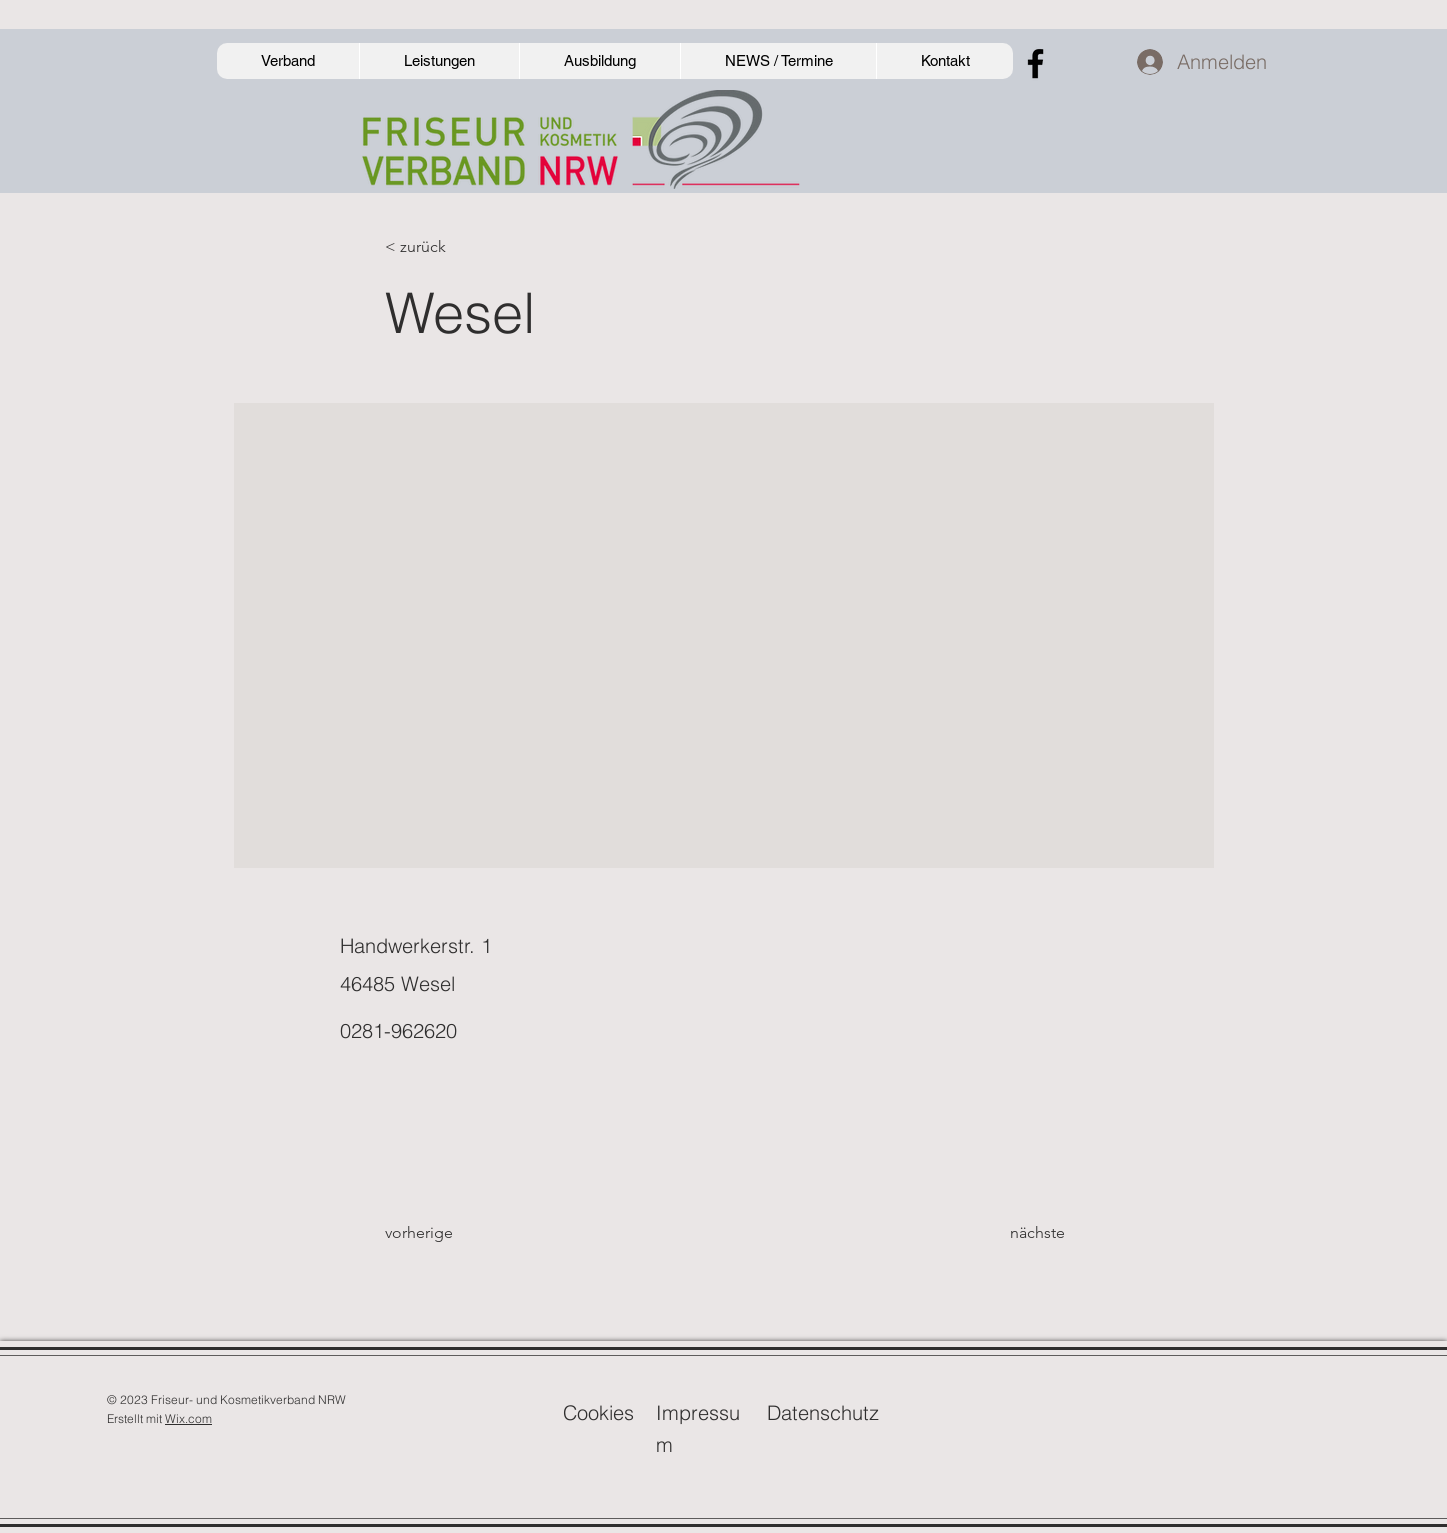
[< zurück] (451, 247)
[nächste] (1015, 1233)
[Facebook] (1035, 63)
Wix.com (188, 1418)
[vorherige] (451, 1233)
